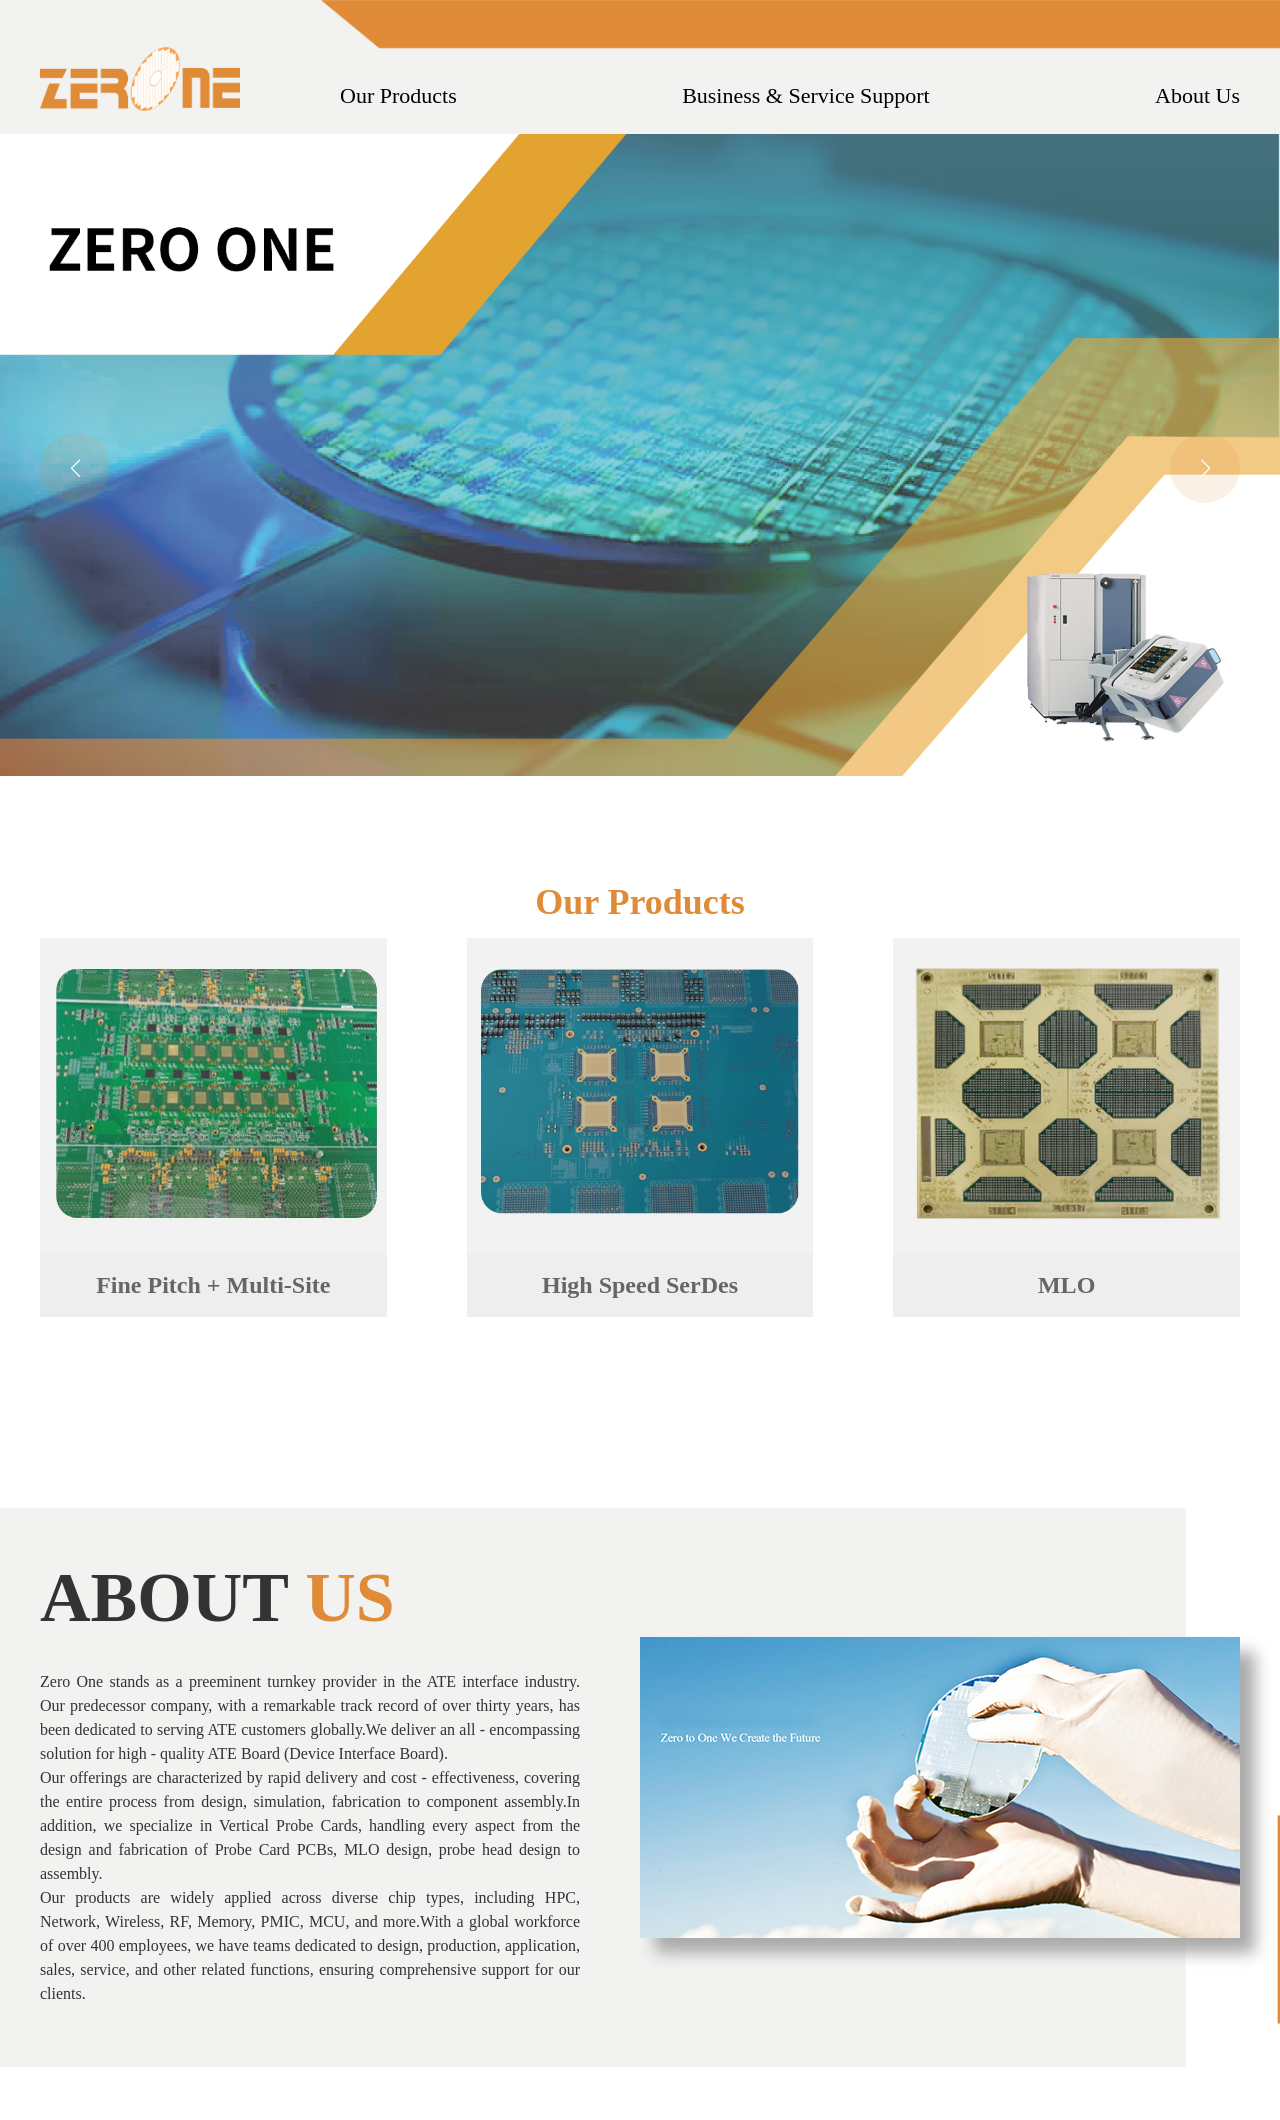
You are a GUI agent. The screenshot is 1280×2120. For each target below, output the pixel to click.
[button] (1205, 468)
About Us (1197, 95)
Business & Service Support (806, 95)
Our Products (398, 95)
